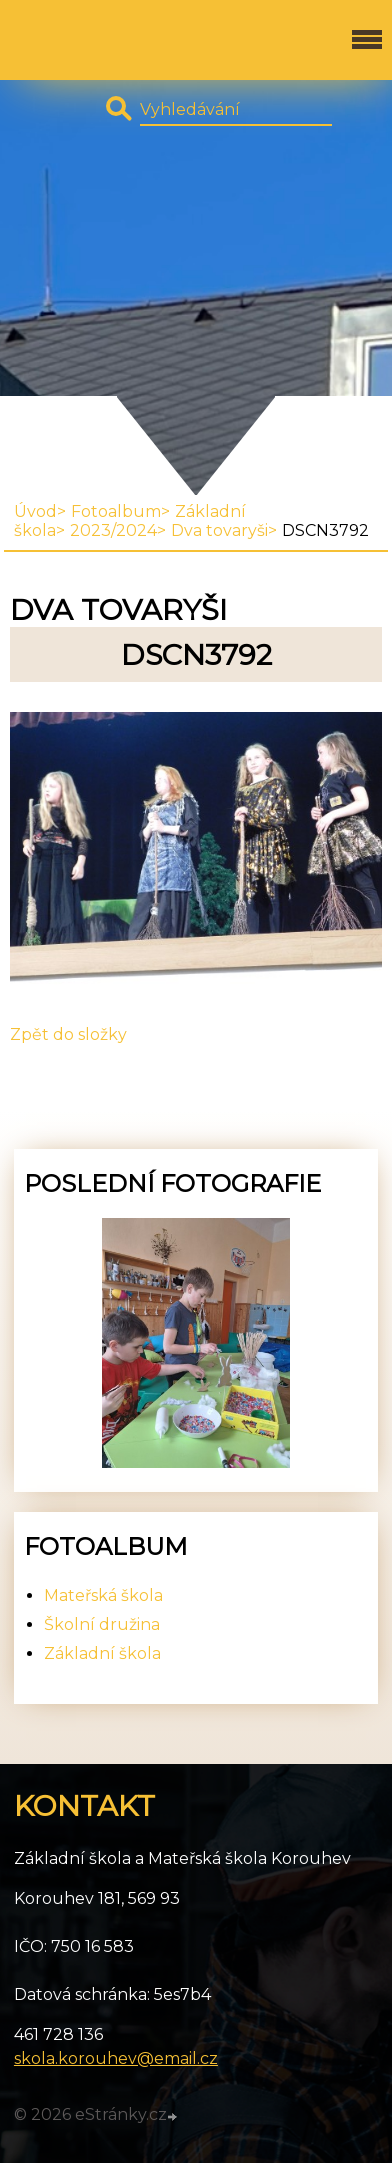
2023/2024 (113, 530)
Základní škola (102, 1653)
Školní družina (102, 1624)
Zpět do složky (68, 1034)
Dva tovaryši (219, 530)
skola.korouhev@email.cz (116, 2058)
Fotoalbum (116, 511)
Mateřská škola (103, 1595)
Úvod (35, 511)
